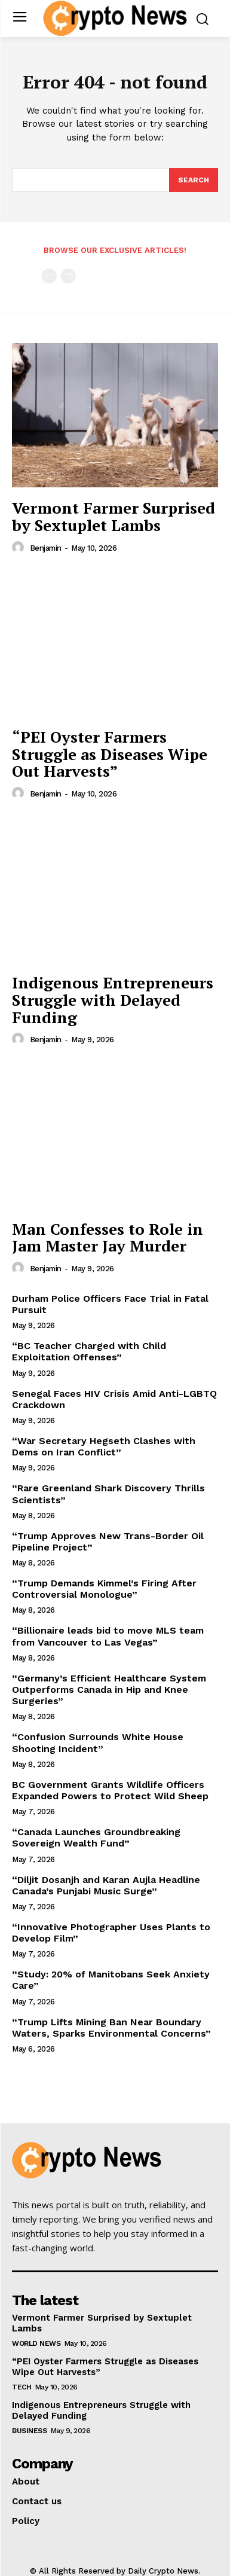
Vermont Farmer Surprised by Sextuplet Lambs (113, 516)
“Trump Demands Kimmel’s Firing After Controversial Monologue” (104, 1588)
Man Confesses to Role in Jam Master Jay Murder (107, 1237)
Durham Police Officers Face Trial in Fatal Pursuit (110, 1304)
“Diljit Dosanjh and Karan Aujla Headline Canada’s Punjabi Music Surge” (106, 1885)
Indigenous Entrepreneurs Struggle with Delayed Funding (112, 999)
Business (29, 2431)
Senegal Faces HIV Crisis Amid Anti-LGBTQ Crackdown (114, 1399)
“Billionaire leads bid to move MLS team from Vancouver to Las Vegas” (108, 1636)
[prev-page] (49, 275)
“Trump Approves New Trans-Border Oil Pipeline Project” (108, 1541)
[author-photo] (19, 547)
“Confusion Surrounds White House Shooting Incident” (97, 1742)
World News (36, 2343)
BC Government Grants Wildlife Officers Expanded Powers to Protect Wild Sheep (110, 1790)
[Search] (193, 180)
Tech (21, 2387)
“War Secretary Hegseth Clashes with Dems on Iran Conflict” (103, 1446)
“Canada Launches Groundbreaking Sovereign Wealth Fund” (96, 1837)
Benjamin (46, 548)
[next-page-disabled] (68, 275)
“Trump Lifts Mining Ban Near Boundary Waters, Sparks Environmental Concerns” (111, 2027)
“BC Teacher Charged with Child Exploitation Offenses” (89, 1351)
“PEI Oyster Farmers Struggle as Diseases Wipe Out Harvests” (109, 754)
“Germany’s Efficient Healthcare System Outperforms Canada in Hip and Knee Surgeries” (109, 1689)
